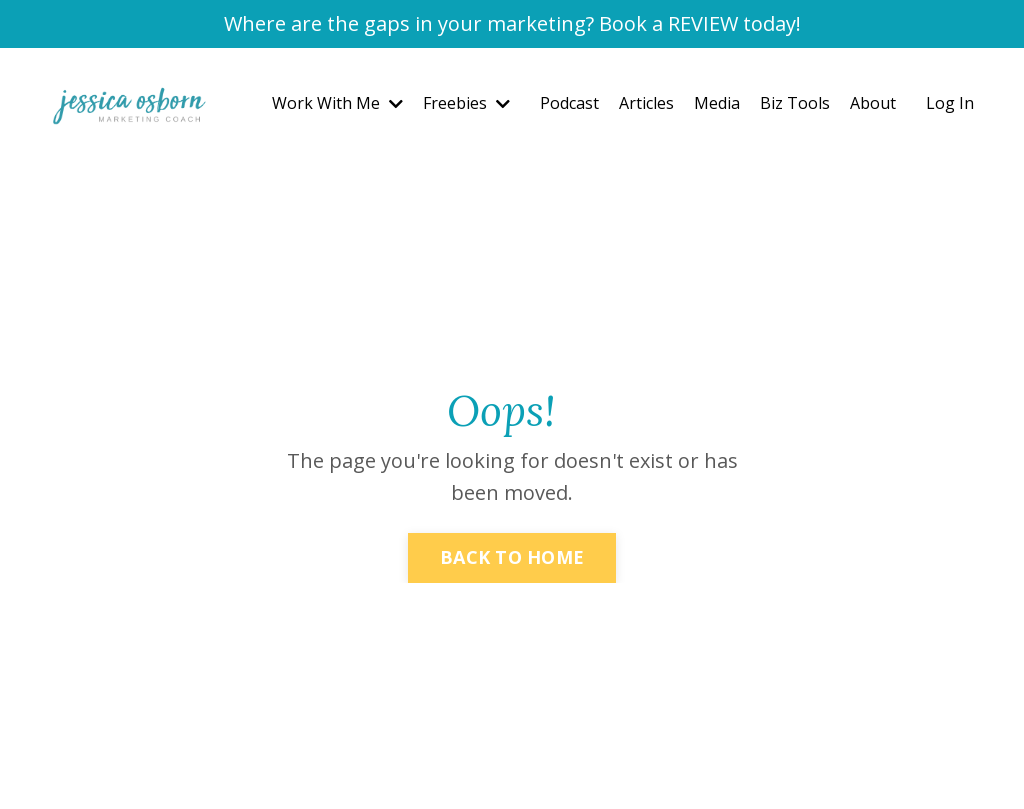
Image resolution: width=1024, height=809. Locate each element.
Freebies (466, 103)
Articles (646, 103)
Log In (950, 103)
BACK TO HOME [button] (512, 557)
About (873, 103)
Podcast (569, 103)
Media (717, 103)
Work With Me (337, 103)
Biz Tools (795, 103)
